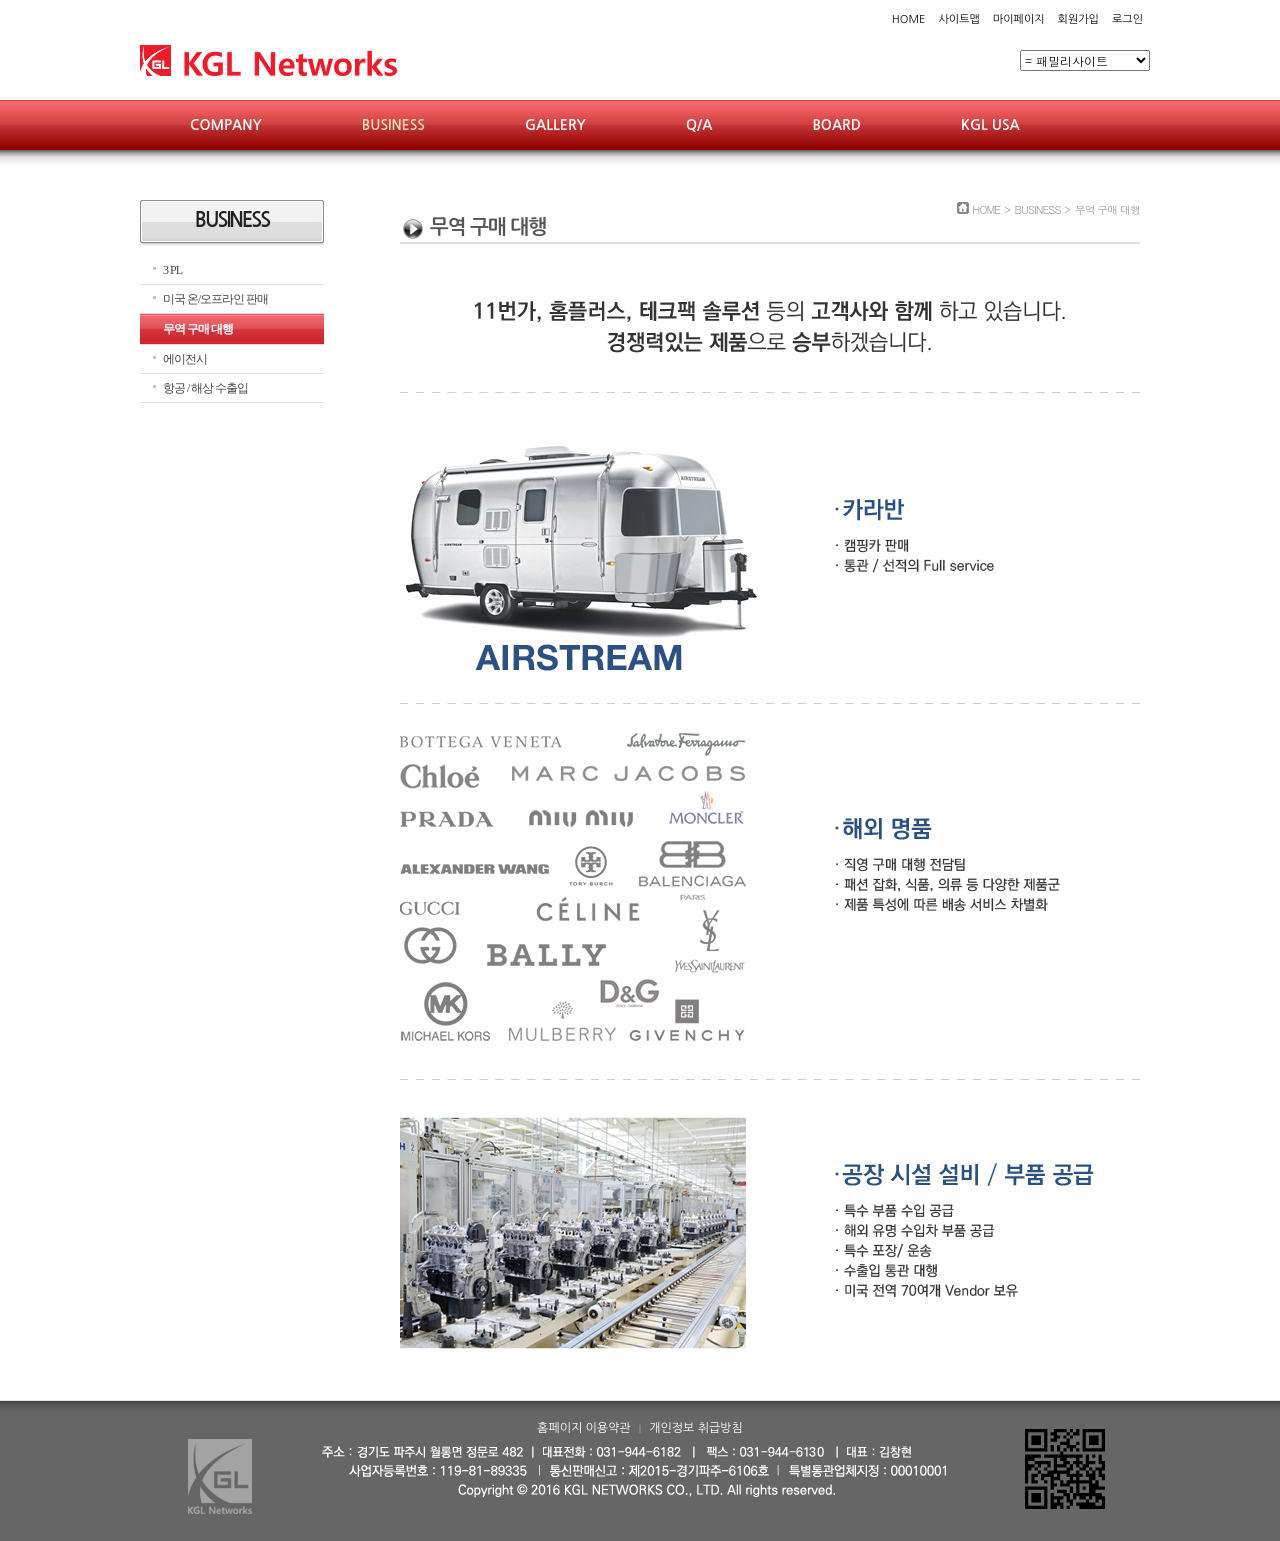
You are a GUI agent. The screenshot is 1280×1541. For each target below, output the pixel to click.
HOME (909, 19)
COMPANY (226, 125)
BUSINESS (393, 125)
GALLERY (555, 125)
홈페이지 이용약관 (584, 1428)
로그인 (1127, 19)
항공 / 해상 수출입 (205, 388)
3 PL (172, 270)
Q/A (699, 125)
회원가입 (1078, 19)
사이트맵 (958, 19)
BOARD (836, 125)
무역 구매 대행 (198, 329)
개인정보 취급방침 (696, 1428)
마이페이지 (1019, 19)
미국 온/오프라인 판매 (215, 299)
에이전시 (185, 359)
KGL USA (990, 125)
